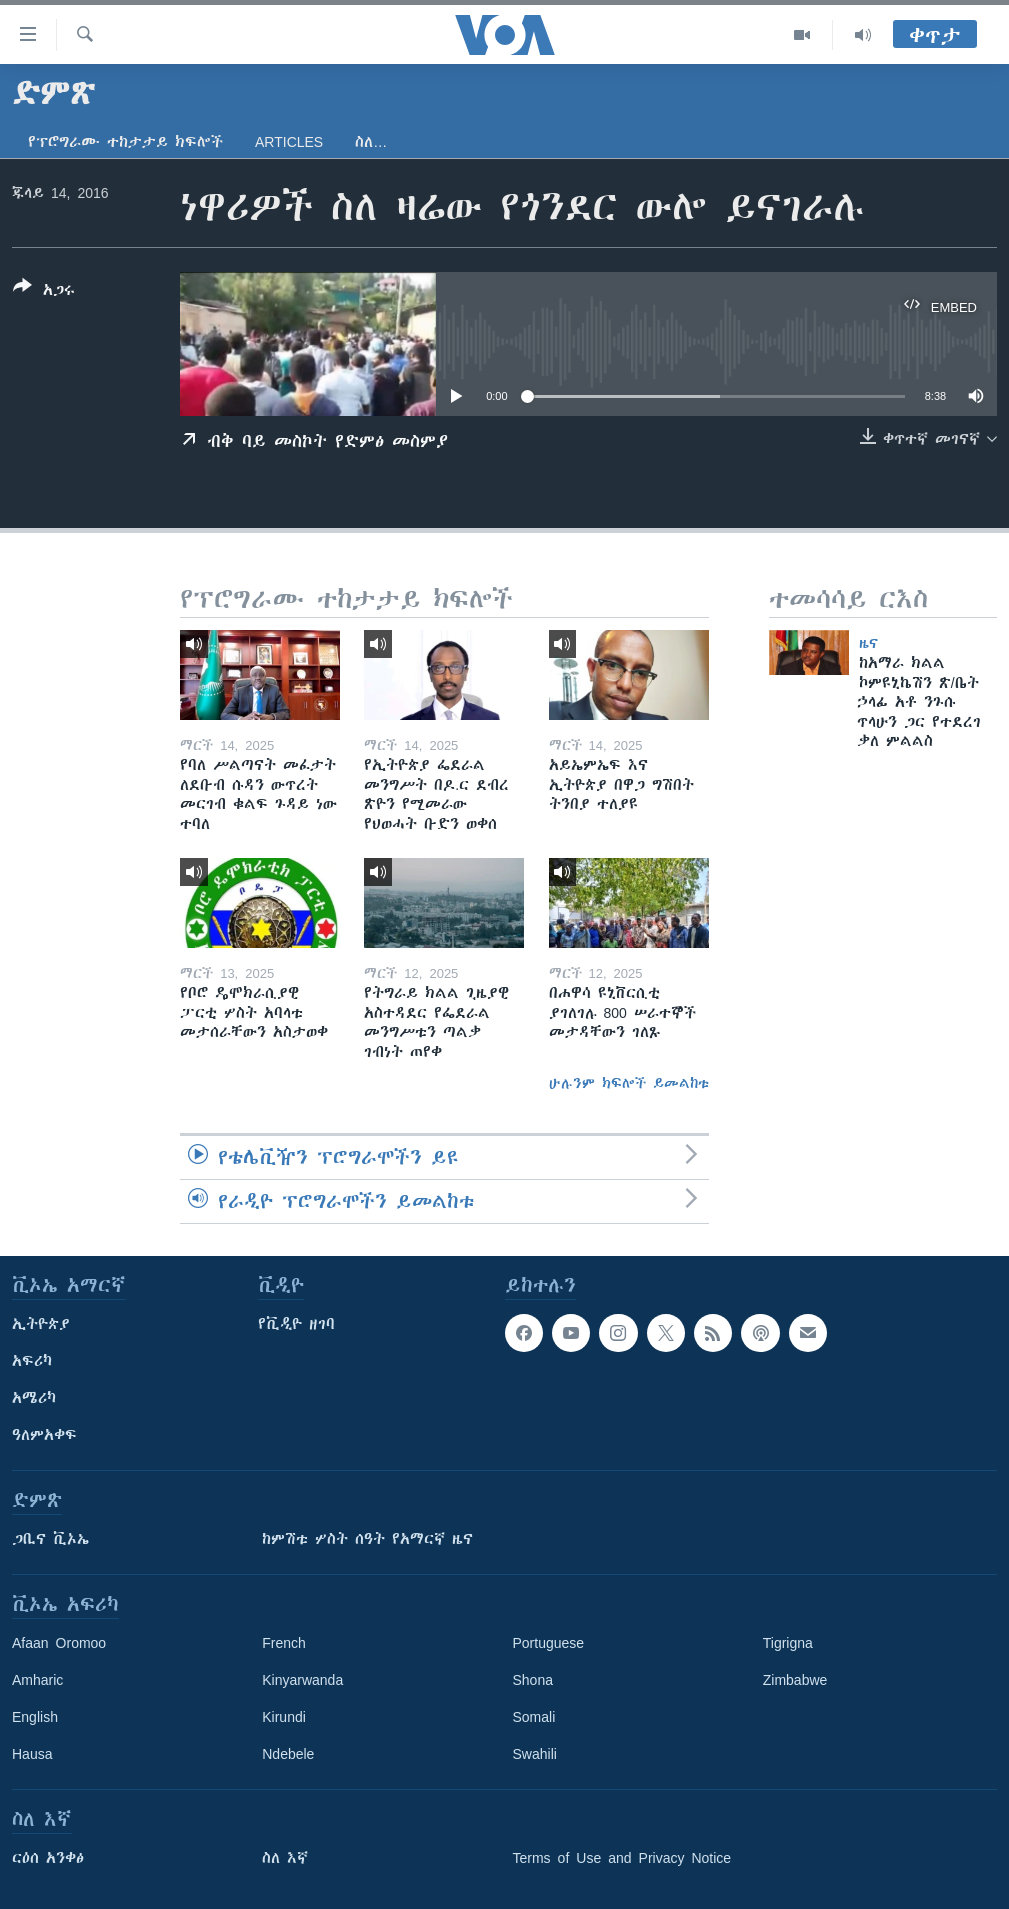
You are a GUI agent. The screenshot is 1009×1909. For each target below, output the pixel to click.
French (284, 1643)
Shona (533, 1680)
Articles (289, 142)
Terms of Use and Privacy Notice (622, 1858)
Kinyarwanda (302, 1680)
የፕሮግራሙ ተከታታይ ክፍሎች (125, 142)
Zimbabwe (795, 1680)
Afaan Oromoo (59, 1643)
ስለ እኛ (285, 1858)
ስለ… (371, 142)
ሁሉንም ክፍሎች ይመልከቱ (629, 1083)
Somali (534, 1717)
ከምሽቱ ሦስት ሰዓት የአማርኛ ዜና (367, 1539)
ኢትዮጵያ (41, 1324)
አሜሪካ (34, 1398)
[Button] (44, 292)
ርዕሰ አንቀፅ (48, 1858)
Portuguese (549, 1643)
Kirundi (284, 1717)
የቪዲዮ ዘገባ (296, 1324)
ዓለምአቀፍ (44, 1435)
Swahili (535, 1754)
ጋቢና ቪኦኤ (50, 1539)
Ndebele (288, 1754)
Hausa (32, 1754)
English (35, 1717)
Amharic (37, 1680)
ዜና (868, 643)
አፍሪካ (32, 1361)
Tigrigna (788, 1643)
